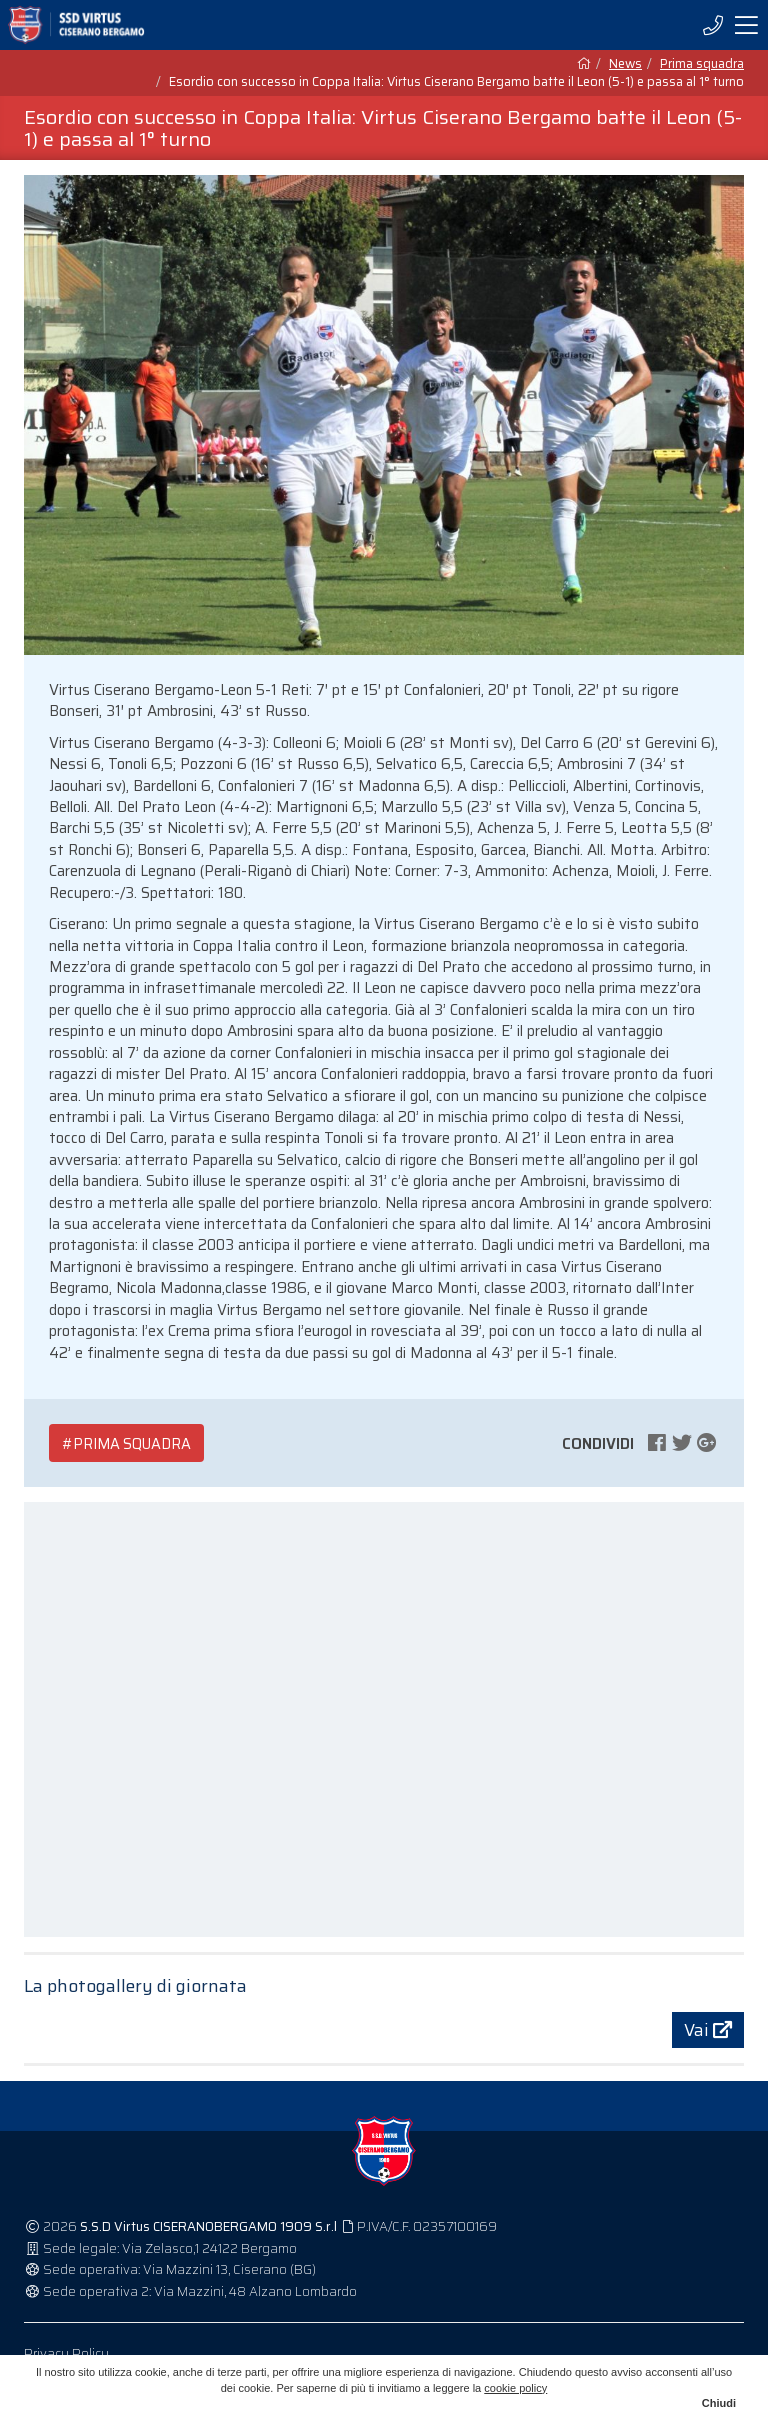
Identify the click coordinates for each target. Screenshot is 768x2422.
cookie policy (515, 2388)
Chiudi (719, 2403)
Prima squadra (702, 64)
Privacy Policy (66, 2353)
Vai (708, 2030)
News (625, 64)
